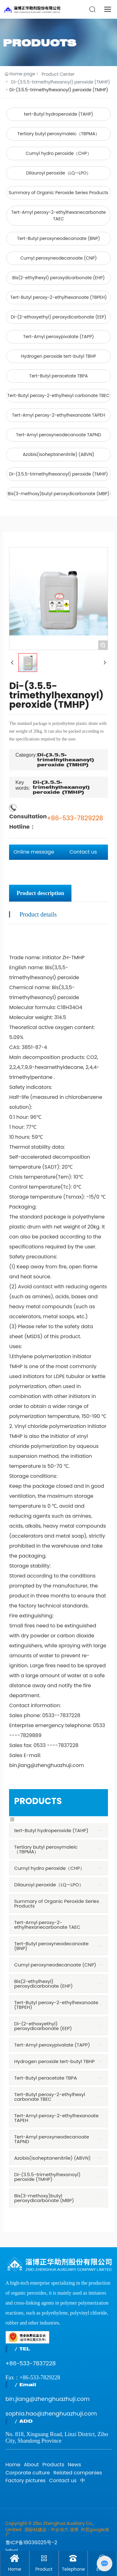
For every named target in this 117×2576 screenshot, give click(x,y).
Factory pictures (26, 2480)
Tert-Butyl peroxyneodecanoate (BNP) (58, 238)
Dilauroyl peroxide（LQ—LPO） (58, 173)
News (74, 2464)
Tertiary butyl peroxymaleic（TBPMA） (58, 134)
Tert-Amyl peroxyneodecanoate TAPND (58, 435)
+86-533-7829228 (75, 818)
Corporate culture (28, 2472)
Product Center (58, 74)
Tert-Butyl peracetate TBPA (58, 376)
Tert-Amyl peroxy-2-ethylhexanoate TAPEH (58, 415)
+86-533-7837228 (31, 2363)
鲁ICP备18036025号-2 (31, 2542)
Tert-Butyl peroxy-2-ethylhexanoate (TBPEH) (58, 297)
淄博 (74, 2529)
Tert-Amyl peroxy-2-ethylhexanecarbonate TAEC (58, 215)
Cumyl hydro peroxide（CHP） (58, 153)
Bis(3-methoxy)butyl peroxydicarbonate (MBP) (58, 494)
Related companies (77, 2472)
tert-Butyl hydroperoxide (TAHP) (58, 114)
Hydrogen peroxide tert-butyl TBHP (58, 356)
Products (53, 2464)
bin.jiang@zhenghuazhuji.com (48, 2399)
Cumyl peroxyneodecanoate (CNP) (58, 258)
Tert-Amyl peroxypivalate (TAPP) (58, 336)
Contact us (62, 2480)
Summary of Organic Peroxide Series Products (58, 192)
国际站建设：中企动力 (46, 2529)
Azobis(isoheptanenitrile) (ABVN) (58, 454)
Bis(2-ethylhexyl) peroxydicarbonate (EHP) (58, 278)
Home (13, 2464)
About (31, 2464)
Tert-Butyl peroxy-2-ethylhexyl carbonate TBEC (58, 395)
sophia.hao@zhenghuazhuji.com (51, 2413)
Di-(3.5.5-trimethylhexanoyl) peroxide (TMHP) (60, 82)
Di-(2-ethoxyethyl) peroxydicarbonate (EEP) (58, 317)
